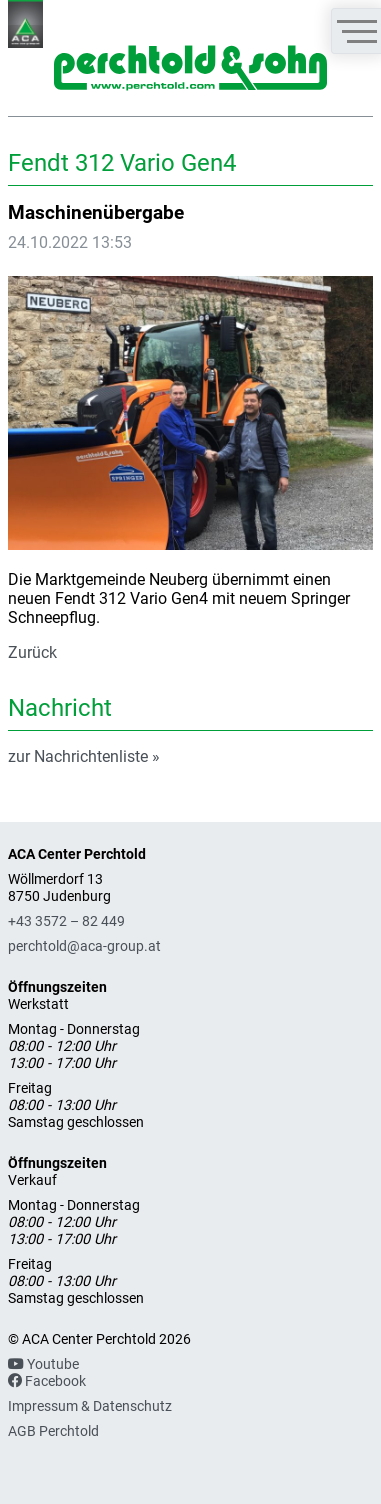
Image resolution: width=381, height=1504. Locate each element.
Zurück (32, 652)
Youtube (43, 1364)
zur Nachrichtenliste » (84, 756)
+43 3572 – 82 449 (66, 921)
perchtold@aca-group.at (84, 946)
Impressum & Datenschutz (90, 1406)
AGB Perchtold (53, 1431)
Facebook (47, 1381)
